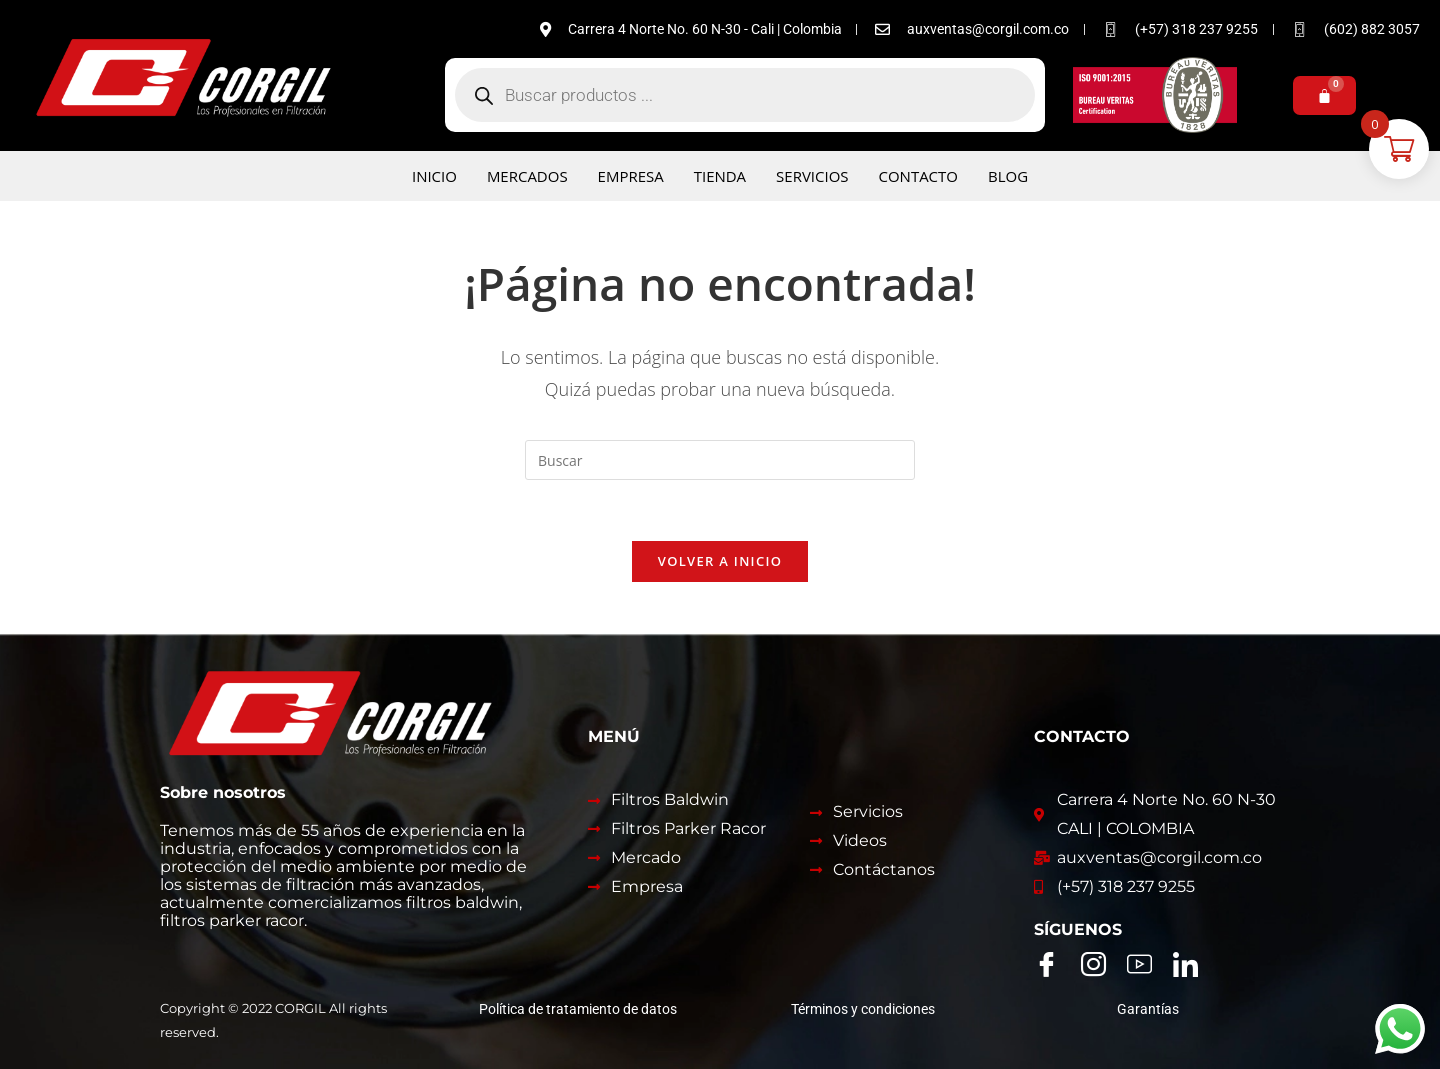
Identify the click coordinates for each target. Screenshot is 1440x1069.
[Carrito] (1324, 95)
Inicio (434, 176)
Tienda (720, 176)
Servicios (812, 176)
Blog (1008, 176)
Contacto (919, 176)
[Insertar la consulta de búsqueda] (720, 460)
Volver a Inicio (720, 561)
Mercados (527, 176)
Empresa (631, 176)
